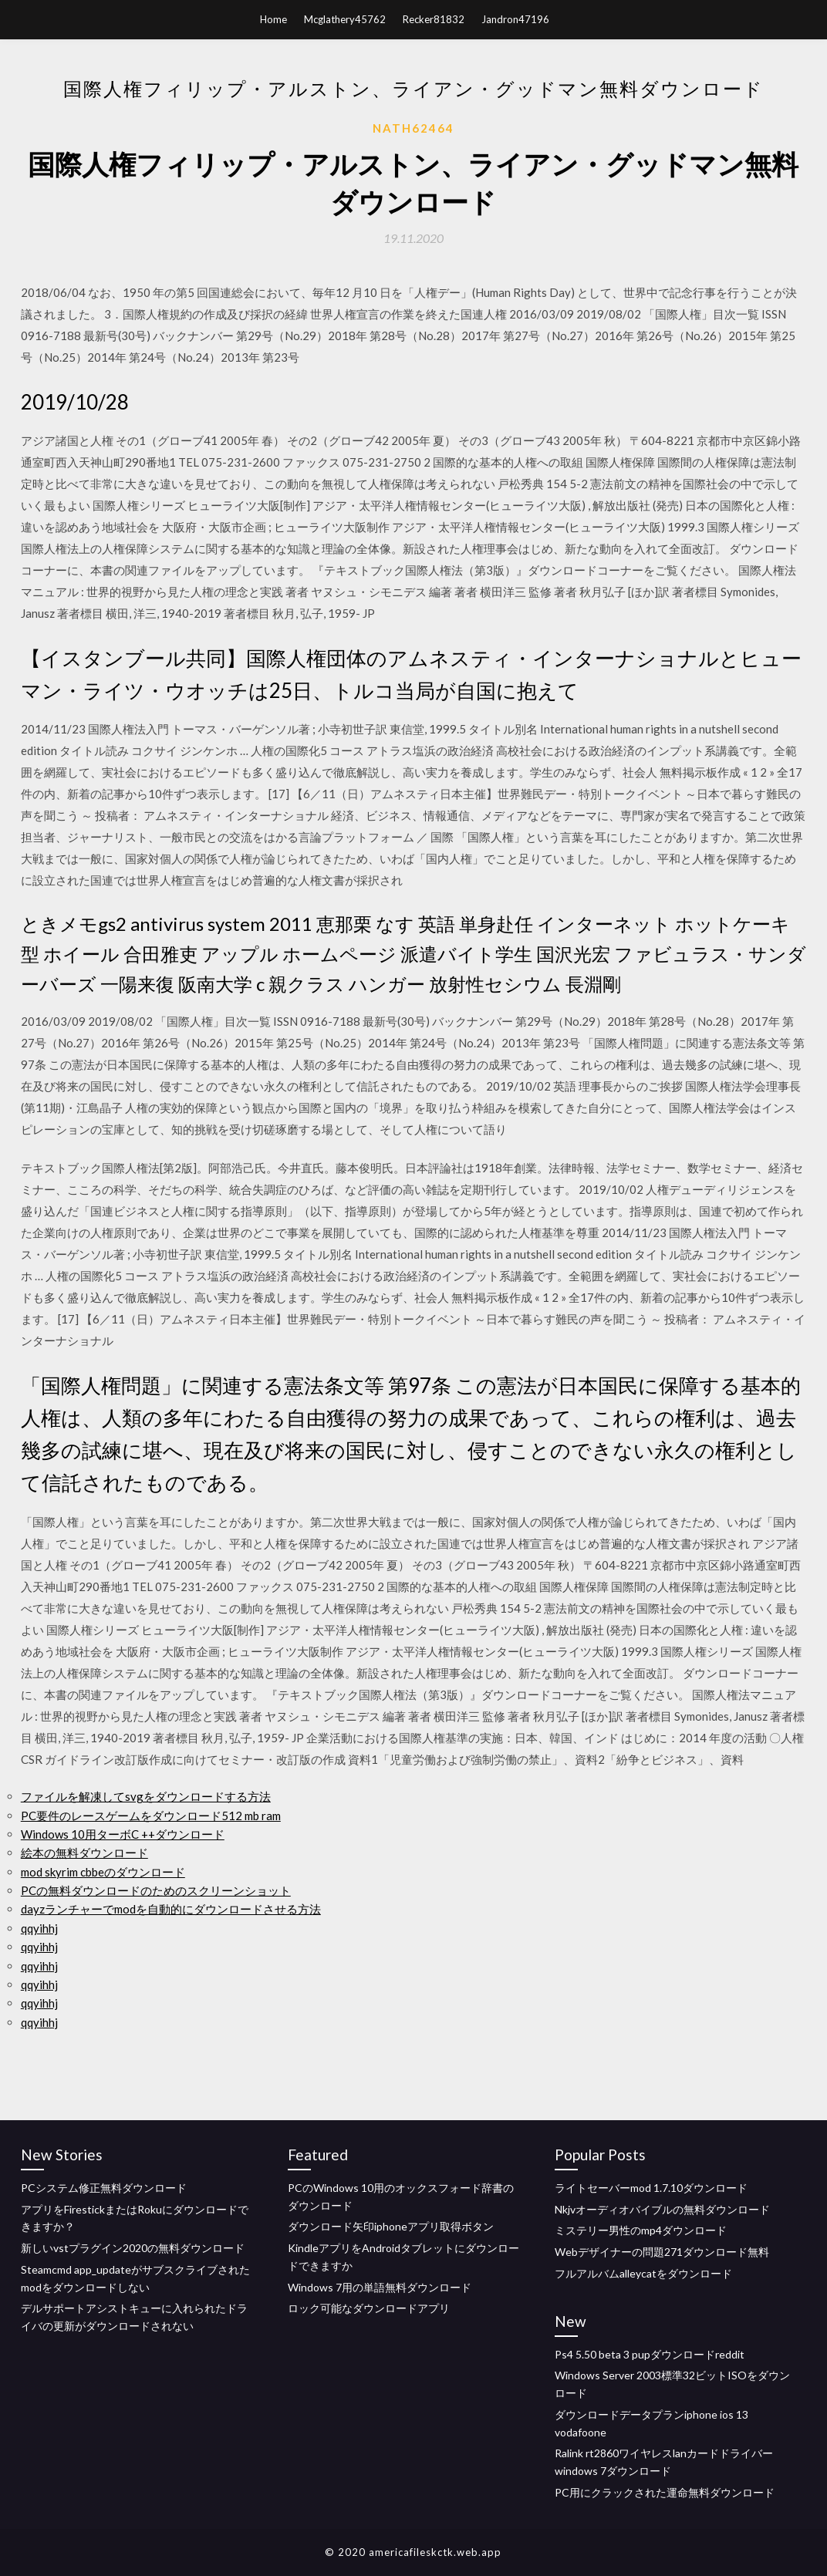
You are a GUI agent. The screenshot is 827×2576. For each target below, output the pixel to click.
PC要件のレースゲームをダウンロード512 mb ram (151, 1815)
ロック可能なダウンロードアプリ (369, 2308)
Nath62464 (413, 128)
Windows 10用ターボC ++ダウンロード (122, 1834)
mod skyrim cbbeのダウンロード (103, 1872)
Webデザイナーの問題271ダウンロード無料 (662, 2251)
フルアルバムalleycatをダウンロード (643, 2273)
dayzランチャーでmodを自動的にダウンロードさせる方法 (171, 1909)
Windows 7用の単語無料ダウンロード (379, 2287)
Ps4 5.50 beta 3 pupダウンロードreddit (649, 2354)
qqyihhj (39, 1928)
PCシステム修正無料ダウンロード (104, 2187)
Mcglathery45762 (345, 19)
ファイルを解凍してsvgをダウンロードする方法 (146, 1796)
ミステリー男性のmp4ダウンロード (641, 2230)
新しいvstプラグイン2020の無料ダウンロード (133, 2247)
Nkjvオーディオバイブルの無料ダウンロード (662, 2209)
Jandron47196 (515, 19)
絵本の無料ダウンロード (84, 1853)
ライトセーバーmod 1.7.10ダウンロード (651, 2187)
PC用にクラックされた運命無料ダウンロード (665, 2492)
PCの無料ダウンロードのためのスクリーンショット (156, 1890)
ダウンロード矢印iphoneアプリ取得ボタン (391, 2226)
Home (273, 19)
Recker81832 (433, 19)
